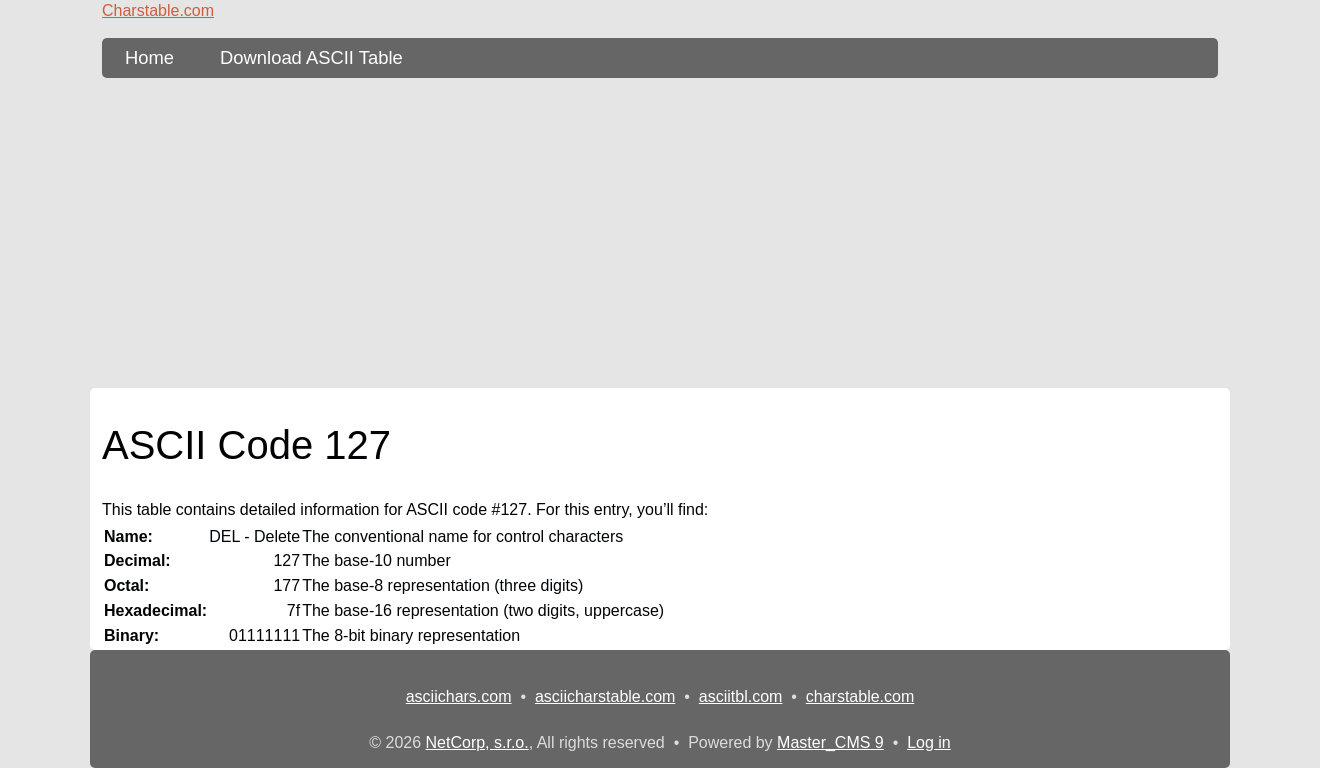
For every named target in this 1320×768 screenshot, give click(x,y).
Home (149, 57)
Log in (929, 742)
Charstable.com (158, 10)
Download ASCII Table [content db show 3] (311, 57)
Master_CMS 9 (830, 742)
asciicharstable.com (605, 696)
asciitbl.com (741, 696)
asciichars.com (459, 696)
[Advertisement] (660, 233)
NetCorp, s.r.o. (477, 742)
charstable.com (860, 696)
